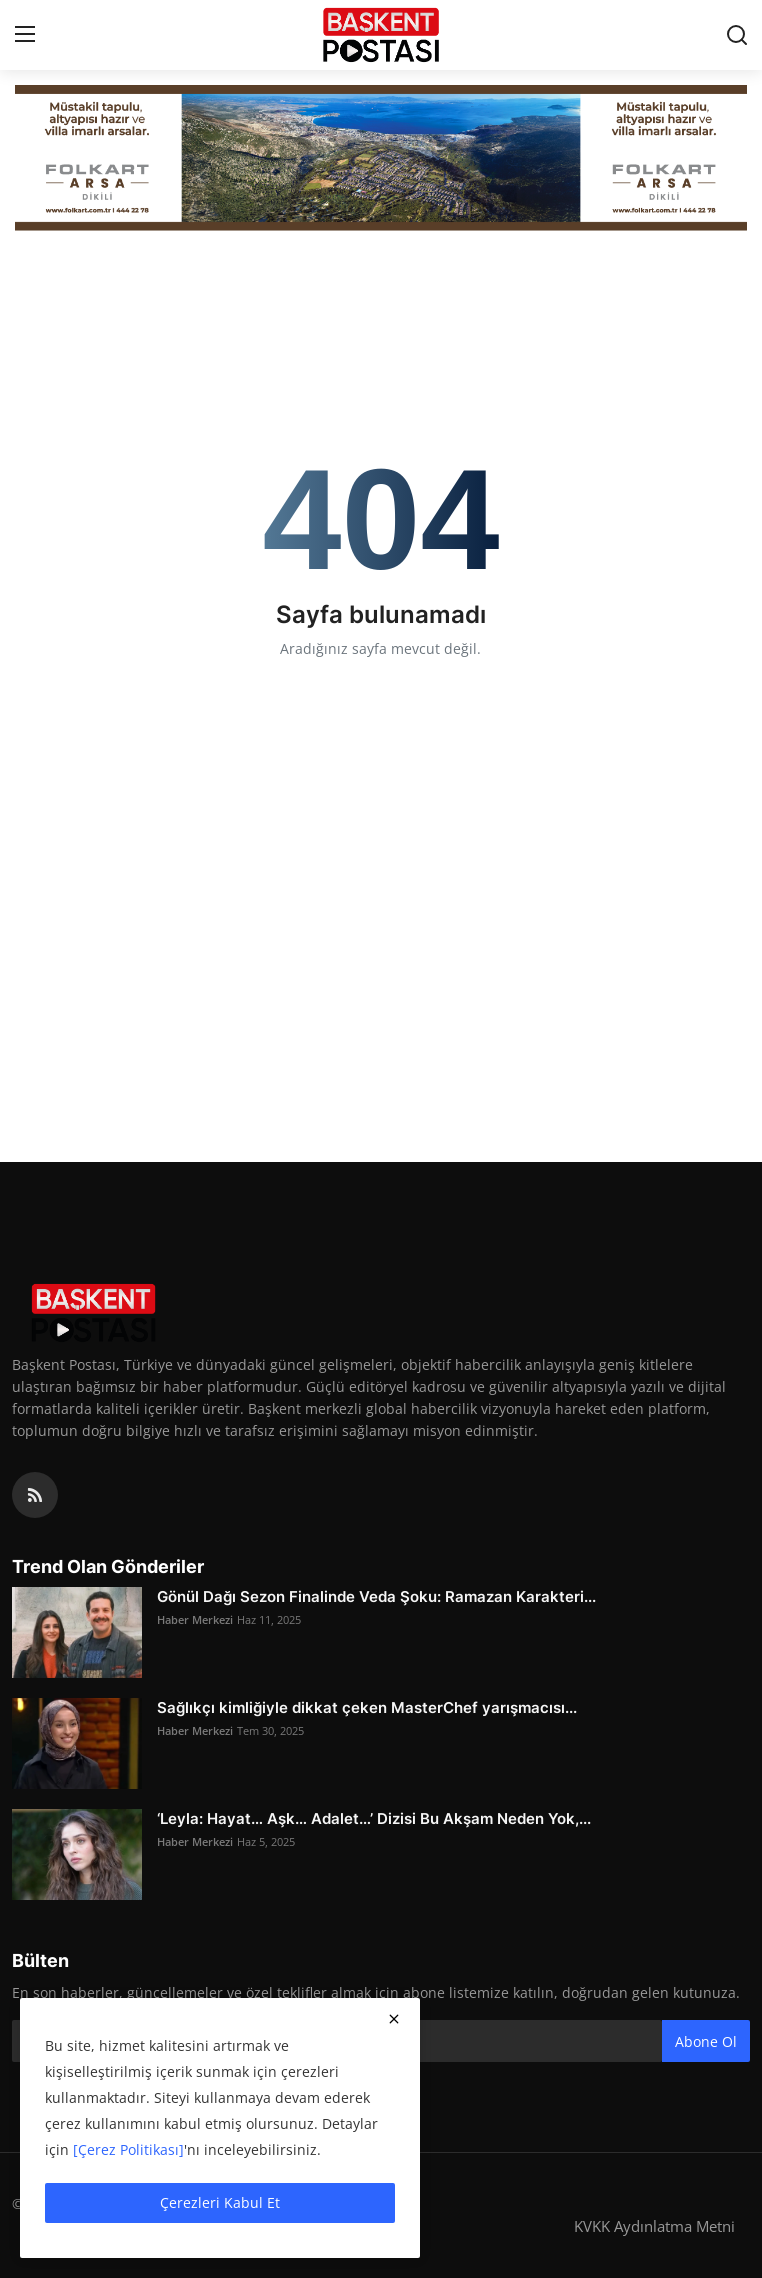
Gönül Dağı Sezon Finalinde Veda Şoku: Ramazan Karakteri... (376, 1596)
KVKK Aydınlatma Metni (654, 2226)
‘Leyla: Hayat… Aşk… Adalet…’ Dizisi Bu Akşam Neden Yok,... (374, 1818)
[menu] (25, 35)
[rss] (35, 1495)
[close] (394, 2019)
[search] (737, 35)
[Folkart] (381, 158)
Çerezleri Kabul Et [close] (220, 2202)
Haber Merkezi (195, 1619)
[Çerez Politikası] (128, 2149)
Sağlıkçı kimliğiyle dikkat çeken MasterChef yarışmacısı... (367, 1707)
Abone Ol (706, 2041)
